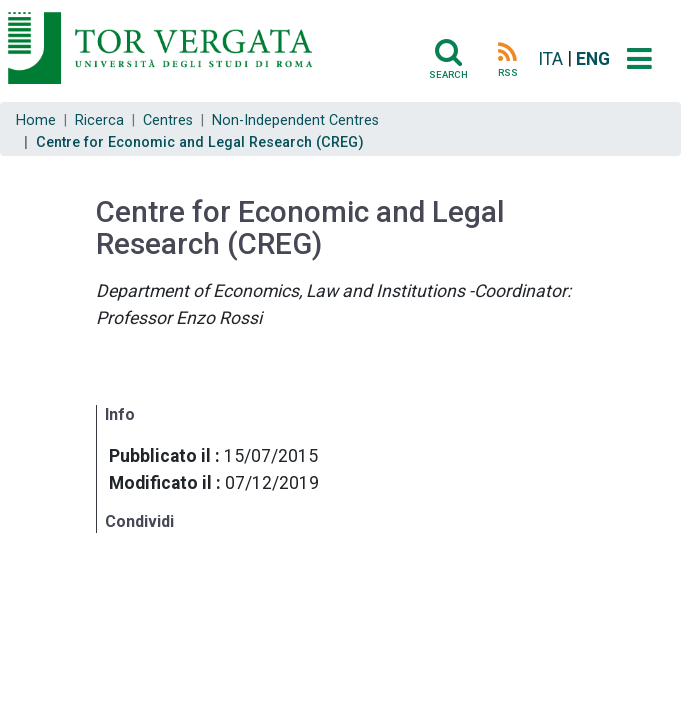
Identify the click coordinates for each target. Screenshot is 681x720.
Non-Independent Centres (295, 120)
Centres (168, 120)
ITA (550, 59)
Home (36, 120)
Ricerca (99, 120)
